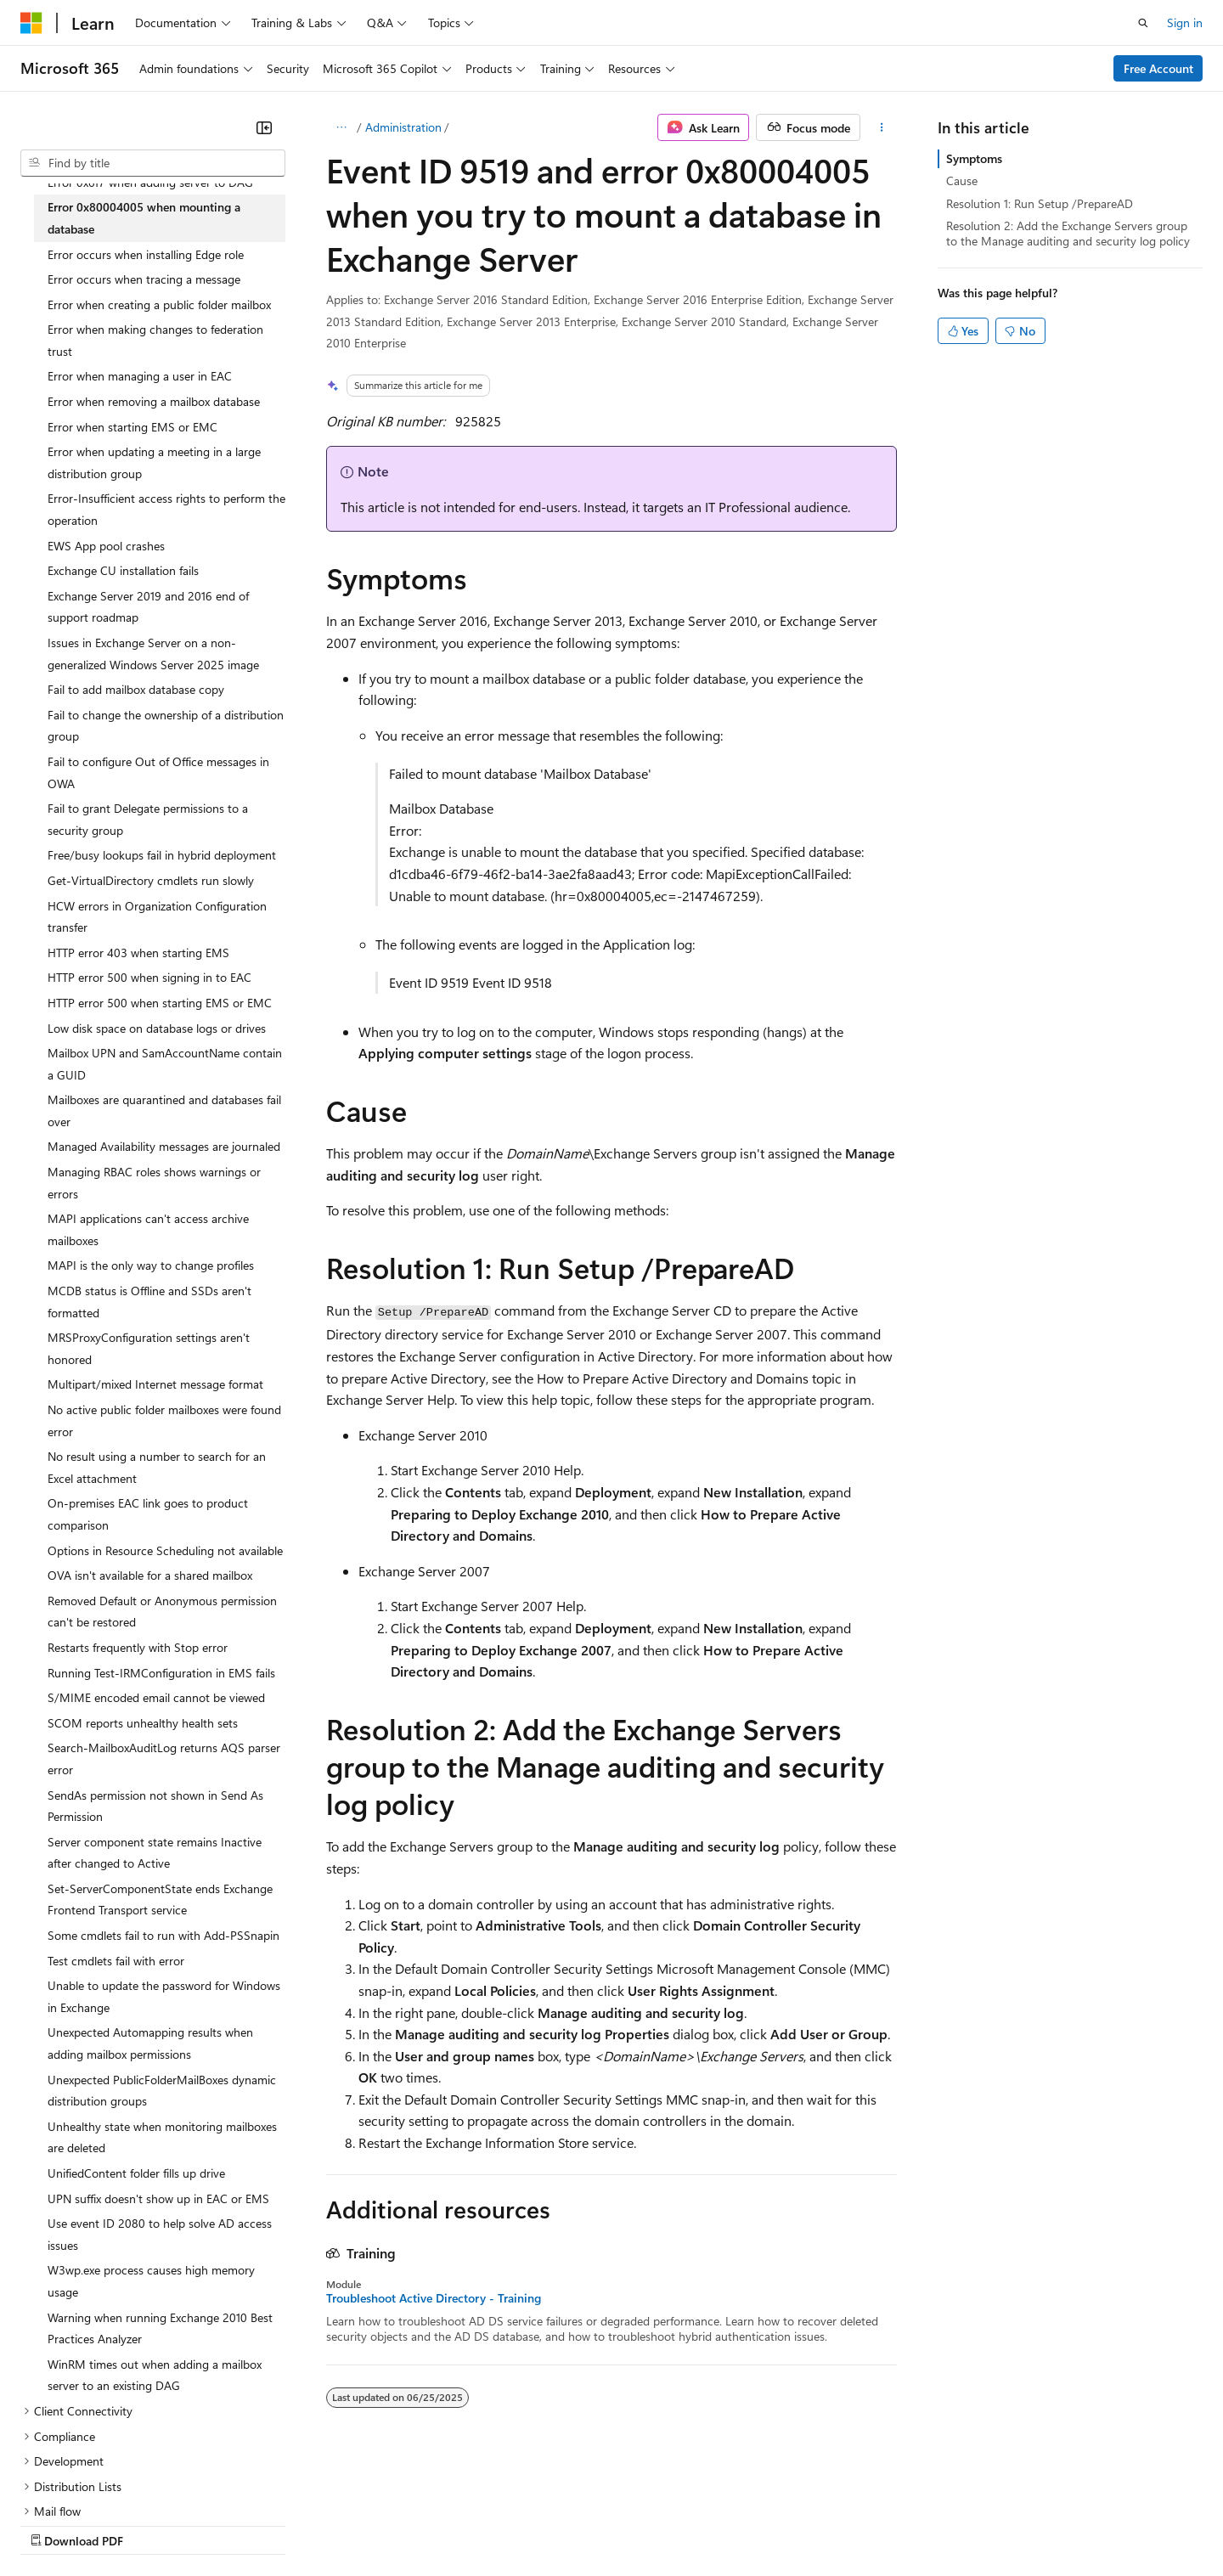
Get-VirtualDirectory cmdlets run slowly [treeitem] (151, 880)
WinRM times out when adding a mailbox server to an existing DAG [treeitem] (155, 2375)
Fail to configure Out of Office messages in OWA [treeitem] (158, 772)
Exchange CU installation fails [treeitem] (123, 570)
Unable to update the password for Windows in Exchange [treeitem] (164, 1996)
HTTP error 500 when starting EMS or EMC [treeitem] (160, 1003)
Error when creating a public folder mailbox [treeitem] (159, 304)
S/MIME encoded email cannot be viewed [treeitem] (156, 1697)
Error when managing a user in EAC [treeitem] (140, 376)
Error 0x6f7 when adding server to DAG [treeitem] (150, 182)
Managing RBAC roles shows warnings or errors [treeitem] (154, 1183)
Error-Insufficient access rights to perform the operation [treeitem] (166, 509)
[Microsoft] (31, 23)
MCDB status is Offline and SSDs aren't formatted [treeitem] (149, 1301)
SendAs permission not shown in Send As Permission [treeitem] (155, 1806)
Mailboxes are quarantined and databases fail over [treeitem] (164, 1110)
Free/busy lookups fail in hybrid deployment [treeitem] (162, 855)
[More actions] (882, 127)
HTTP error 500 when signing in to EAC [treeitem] (149, 977)
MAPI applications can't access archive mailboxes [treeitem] (148, 1229)
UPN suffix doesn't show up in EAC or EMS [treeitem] (158, 2198)
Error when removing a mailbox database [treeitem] (154, 401)
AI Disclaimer (54, 2524)
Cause (962, 180)
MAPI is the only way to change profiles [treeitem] (151, 1265)
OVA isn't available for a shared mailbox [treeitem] (150, 1575)
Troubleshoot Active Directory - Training (433, 2298)
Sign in (1185, 22)
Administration (403, 127)
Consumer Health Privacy (488, 2524)
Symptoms (974, 158)
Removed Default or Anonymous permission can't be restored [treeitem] (162, 1611)
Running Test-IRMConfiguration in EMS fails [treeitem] (161, 1673)
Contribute (304, 2524)
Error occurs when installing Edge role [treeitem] (146, 254)
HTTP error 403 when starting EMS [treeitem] (138, 952)
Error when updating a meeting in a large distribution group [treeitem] (154, 462)
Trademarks (704, 2524)
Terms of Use (620, 2524)
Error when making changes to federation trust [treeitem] (155, 340)
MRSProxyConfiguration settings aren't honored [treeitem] (149, 1348)
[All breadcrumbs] (341, 127)
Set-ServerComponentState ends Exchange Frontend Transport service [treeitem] (160, 1899)
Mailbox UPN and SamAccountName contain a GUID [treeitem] (165, 1064)
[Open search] (1143, 23)
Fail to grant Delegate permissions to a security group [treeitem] (148, 819)
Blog (231, 2524)
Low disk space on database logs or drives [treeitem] (157, 1028)
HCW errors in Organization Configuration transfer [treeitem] (157, 917)
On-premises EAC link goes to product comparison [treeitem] (148, 1514)
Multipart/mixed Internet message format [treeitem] (155, 1384)
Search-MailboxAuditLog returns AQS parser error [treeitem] (164, 1758)
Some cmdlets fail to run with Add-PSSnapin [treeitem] (163, 1935)
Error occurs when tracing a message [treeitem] (144, 279)
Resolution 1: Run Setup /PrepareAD (1039, 203)
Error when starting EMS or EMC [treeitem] (132, 427)
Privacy (371, 2524)
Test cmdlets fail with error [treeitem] (116, 1961)
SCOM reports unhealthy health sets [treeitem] (143, 1723)
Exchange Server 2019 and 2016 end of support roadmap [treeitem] (148, 607)
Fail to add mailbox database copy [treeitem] (136, 689)
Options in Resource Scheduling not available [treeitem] (165, 1550)
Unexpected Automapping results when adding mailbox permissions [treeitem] (150, 2043)
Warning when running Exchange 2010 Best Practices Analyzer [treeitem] (160, 2328)
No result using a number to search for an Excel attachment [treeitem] (157, 1467)
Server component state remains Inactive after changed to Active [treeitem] (155, 1853)
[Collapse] (264, 127)
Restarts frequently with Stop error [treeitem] (138, 1647)
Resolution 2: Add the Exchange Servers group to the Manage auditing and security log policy (1068, 233)
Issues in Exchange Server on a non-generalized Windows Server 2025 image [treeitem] (153, 653)
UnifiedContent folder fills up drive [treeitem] (136, 2173)
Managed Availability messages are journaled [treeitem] (164, 1146)
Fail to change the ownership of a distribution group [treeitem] (166, 726)
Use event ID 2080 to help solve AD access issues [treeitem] (160, 2234)
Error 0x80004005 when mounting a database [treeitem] (144, 218)
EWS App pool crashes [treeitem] (106, 546)
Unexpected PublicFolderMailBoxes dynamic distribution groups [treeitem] (162, 2091)
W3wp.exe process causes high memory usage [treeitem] (151, 2281)
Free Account (1158, 68)
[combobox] (152, 163)
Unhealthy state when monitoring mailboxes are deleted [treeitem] (162, 2137)
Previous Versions (154, 2524)
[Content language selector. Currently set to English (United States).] (98, 2483)
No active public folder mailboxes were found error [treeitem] (164, 1420)
